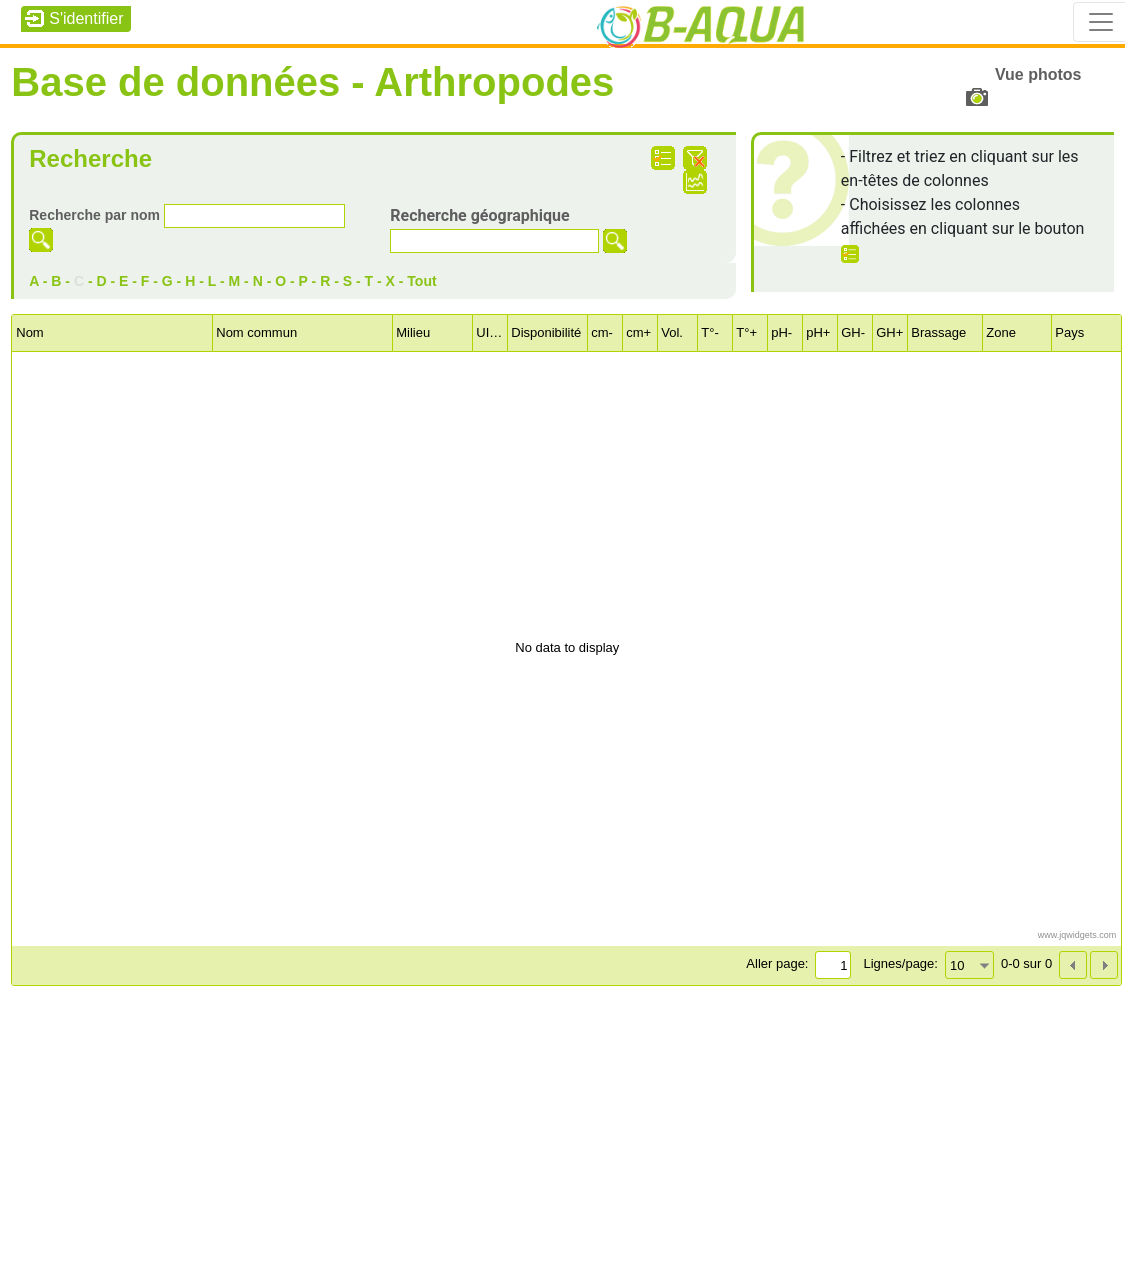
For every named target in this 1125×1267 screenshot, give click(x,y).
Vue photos (1038, 74)
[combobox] (969, 965)
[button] (1104, 965)
